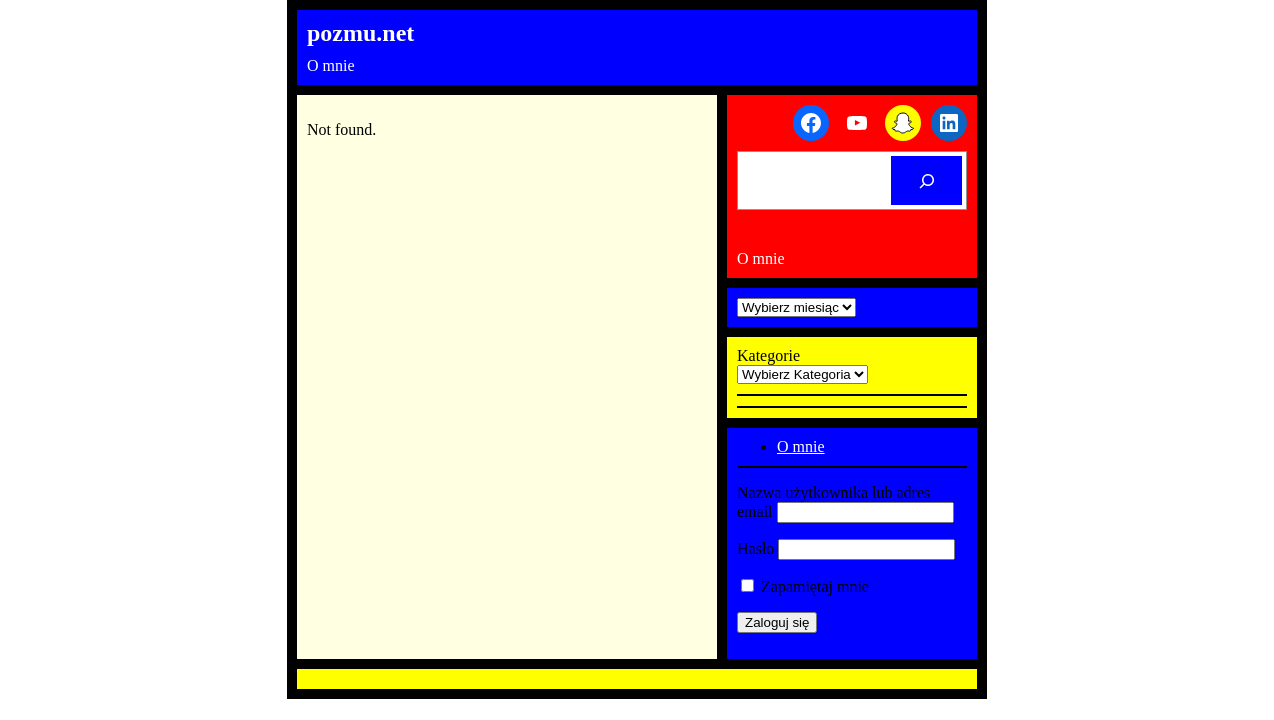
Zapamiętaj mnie (805, 586)
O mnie (331, 65)
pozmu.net (360, 33)
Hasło (755, 548)
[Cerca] (926, 180)
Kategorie (768, 355)
